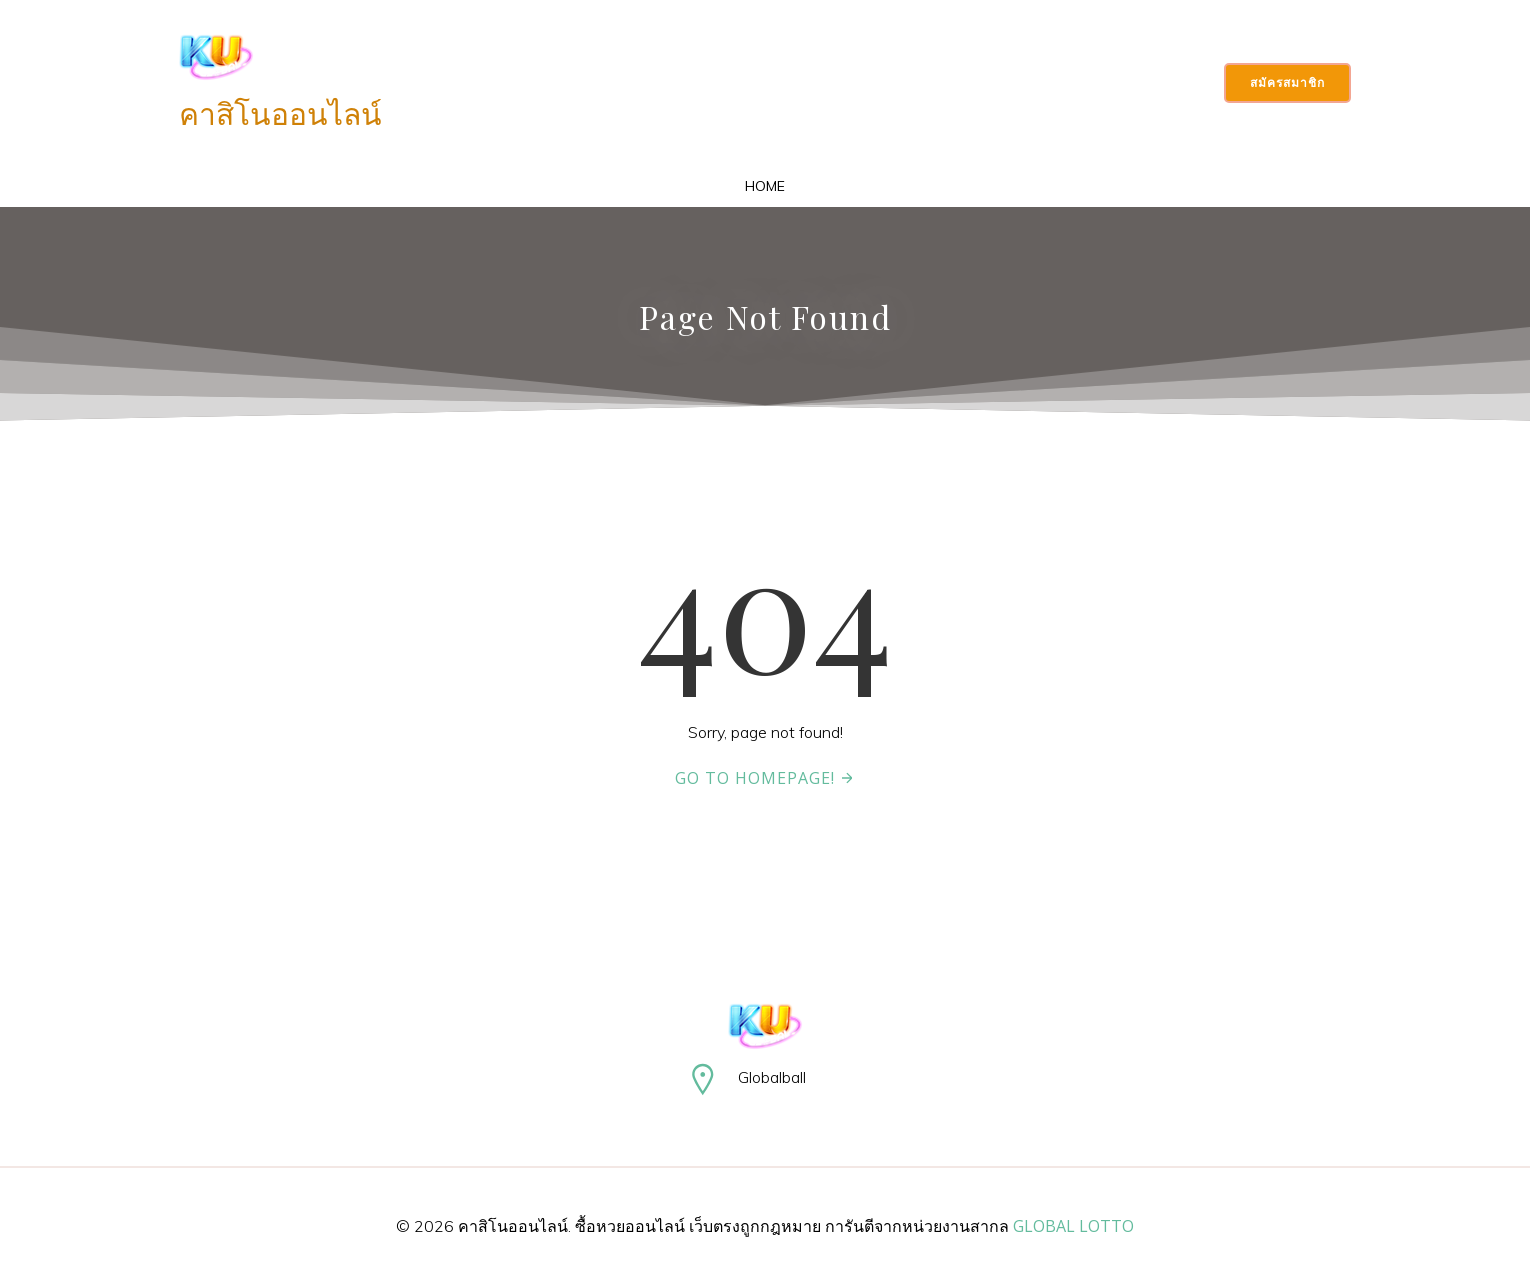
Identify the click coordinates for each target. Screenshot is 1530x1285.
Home (765, 186)
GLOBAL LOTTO (1073, 1226)
